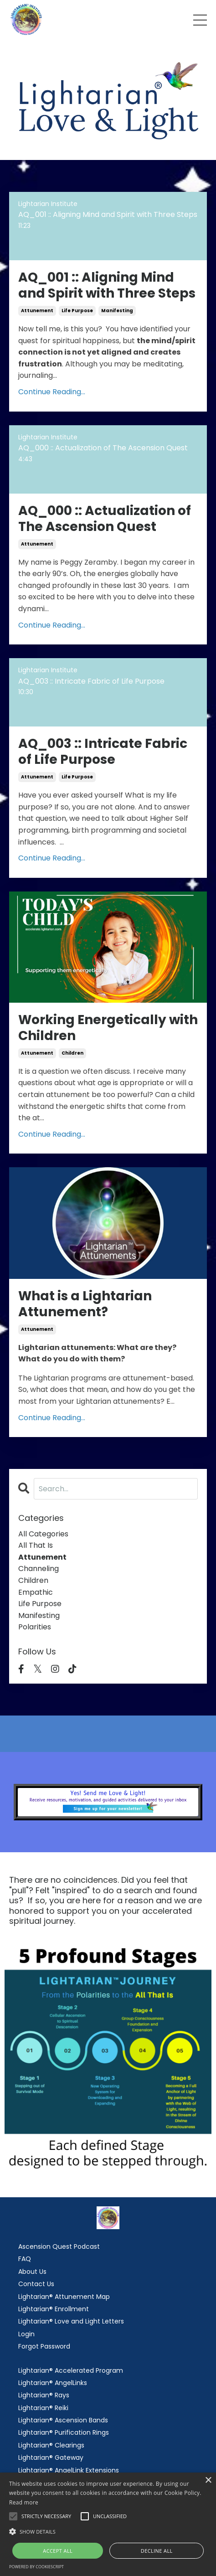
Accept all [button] (57, 2550)
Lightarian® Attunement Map (64, 2296)
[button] (108, 2531)
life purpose (77, 310)
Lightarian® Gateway (50, 2457)
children (72, 1053)
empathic (35, 1592)
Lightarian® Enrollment (53, 2308)
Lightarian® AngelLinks (52, 2382)
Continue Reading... (51, 391)
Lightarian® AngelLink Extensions (68, 2470)
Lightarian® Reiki (43, 2407)
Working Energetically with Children (108, 1028)
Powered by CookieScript (36, 2567)
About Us (32, 2271)
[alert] (108, 2524)
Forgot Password (44, 2346)
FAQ (24, 2258)
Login (26, 2334)
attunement (37, 310)
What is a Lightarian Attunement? (85, 1304)
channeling (38, 1568)
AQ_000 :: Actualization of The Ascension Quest (104, 519)
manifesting (117, 310)
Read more (23, 2502)
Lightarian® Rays (43, 2395)
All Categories (43, 1534)
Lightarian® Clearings (51, 2445)
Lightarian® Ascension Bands (63, 2420)
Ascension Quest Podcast (59, 2246)
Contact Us (36, 2283)
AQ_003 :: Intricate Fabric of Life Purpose (102, 752)
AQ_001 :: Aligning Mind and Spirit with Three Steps (106, 285)
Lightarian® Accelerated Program (70, 2370)
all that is (35, 1545)
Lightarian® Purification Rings (63, 2432)
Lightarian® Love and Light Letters (71, 2321)
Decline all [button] (157, 2550)
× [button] (208, 2480)
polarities (34, 1627)
